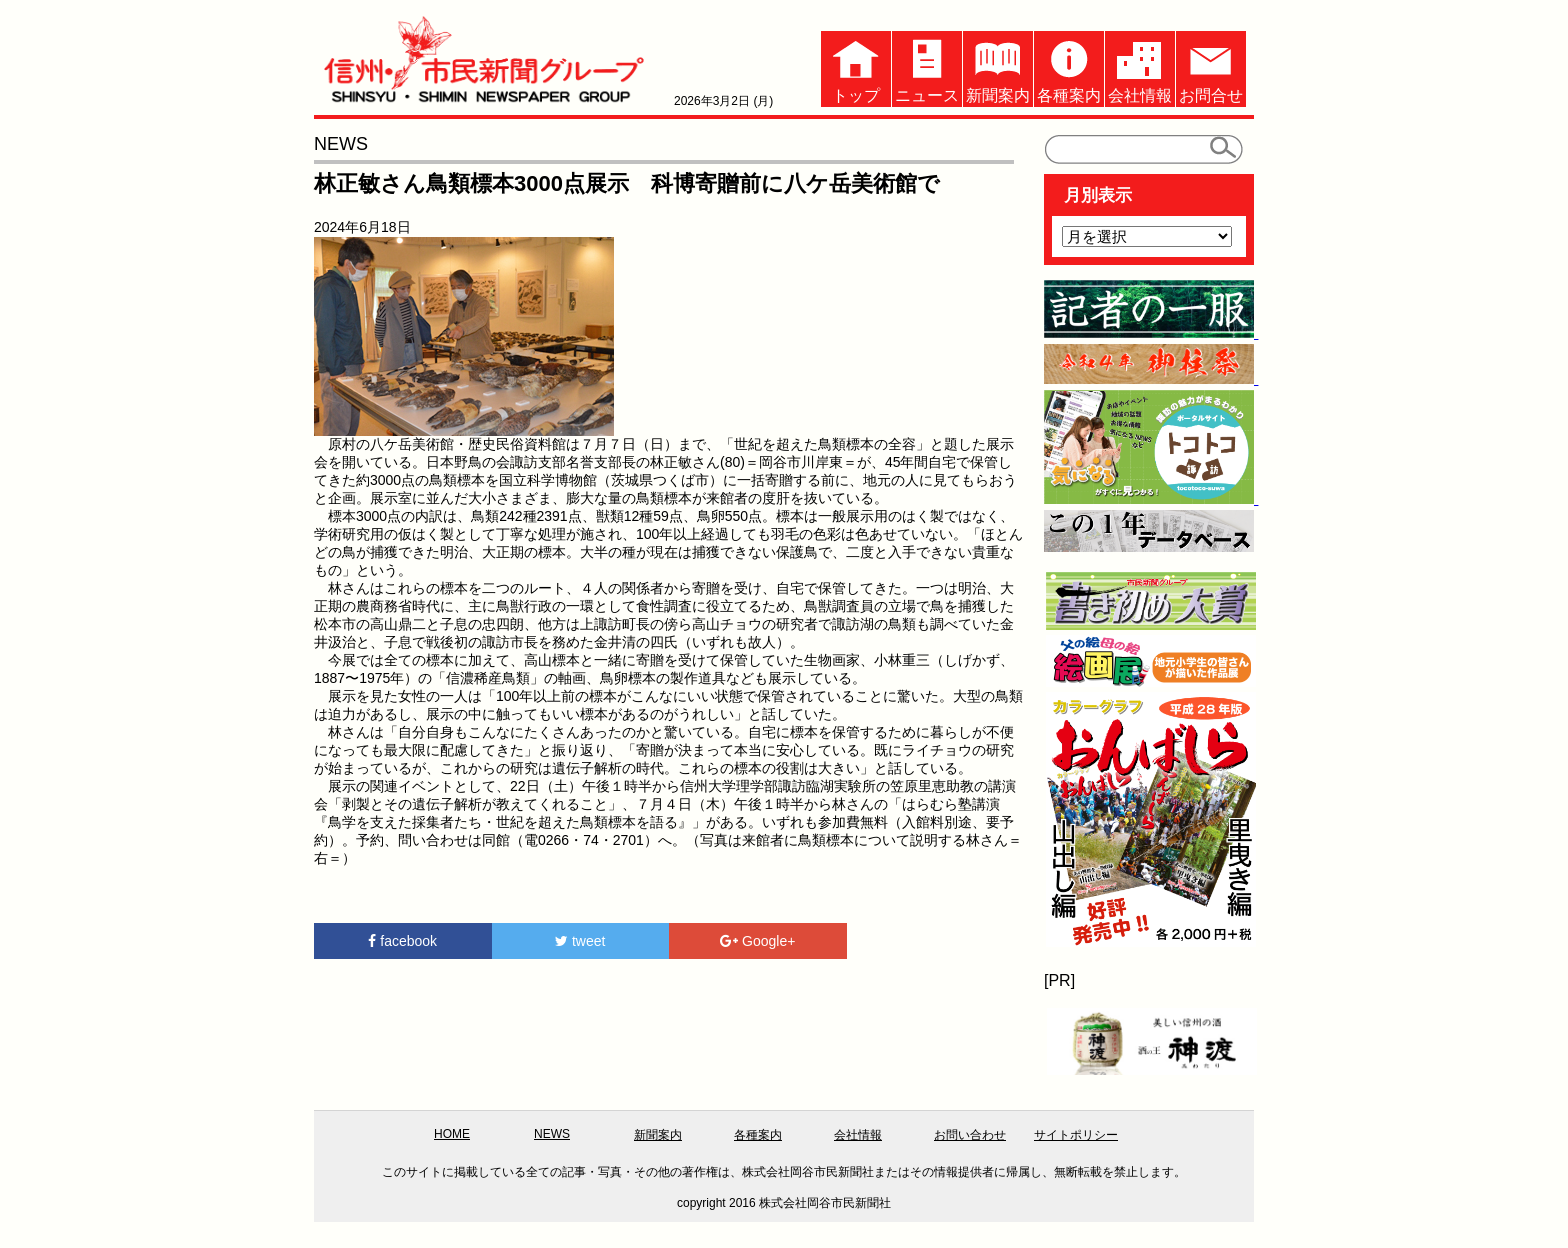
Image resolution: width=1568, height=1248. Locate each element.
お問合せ (1211, 67)
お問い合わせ (970, 1135)
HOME (452, 1134)
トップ (856, 67)
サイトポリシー (1076, 1135)
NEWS (552, 1134)
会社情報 (1140, 67)
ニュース (927, 67)
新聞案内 (998, 67)
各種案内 (1069, 67)
